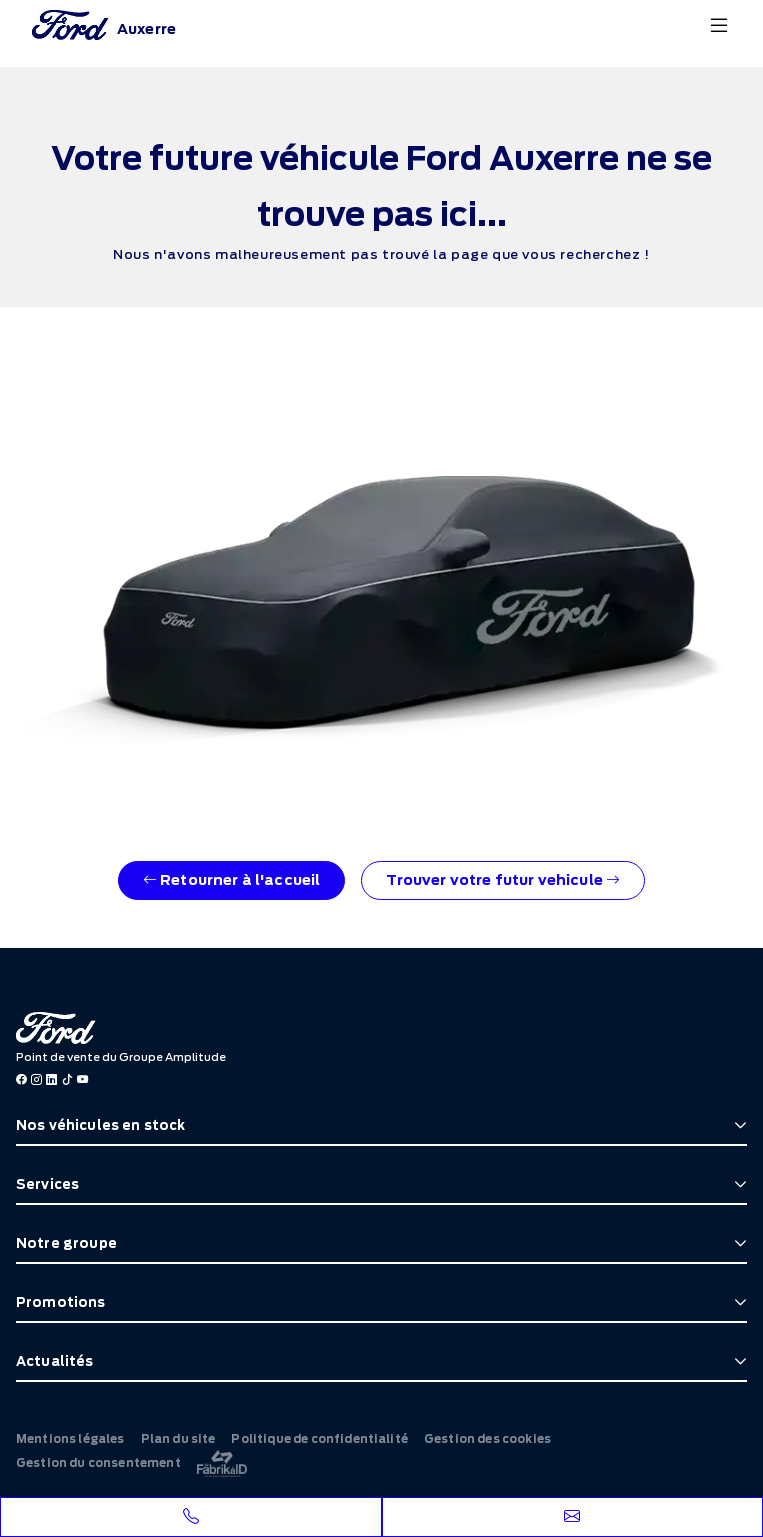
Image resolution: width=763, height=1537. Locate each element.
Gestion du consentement (98, 1463)
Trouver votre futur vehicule (503, 880)
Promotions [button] (61, 1302)
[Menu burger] (719, 25)
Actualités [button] (55, 1361)
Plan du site (178, 1439)
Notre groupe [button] (66, 1243)
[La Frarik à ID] (222, 1463)
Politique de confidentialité (319, 1439)
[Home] (104, 25)
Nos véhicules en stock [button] (101, 1125)
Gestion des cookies (487, 1439)
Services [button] (47, 1184)
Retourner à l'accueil (232, 880)
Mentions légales (70, 1439)
